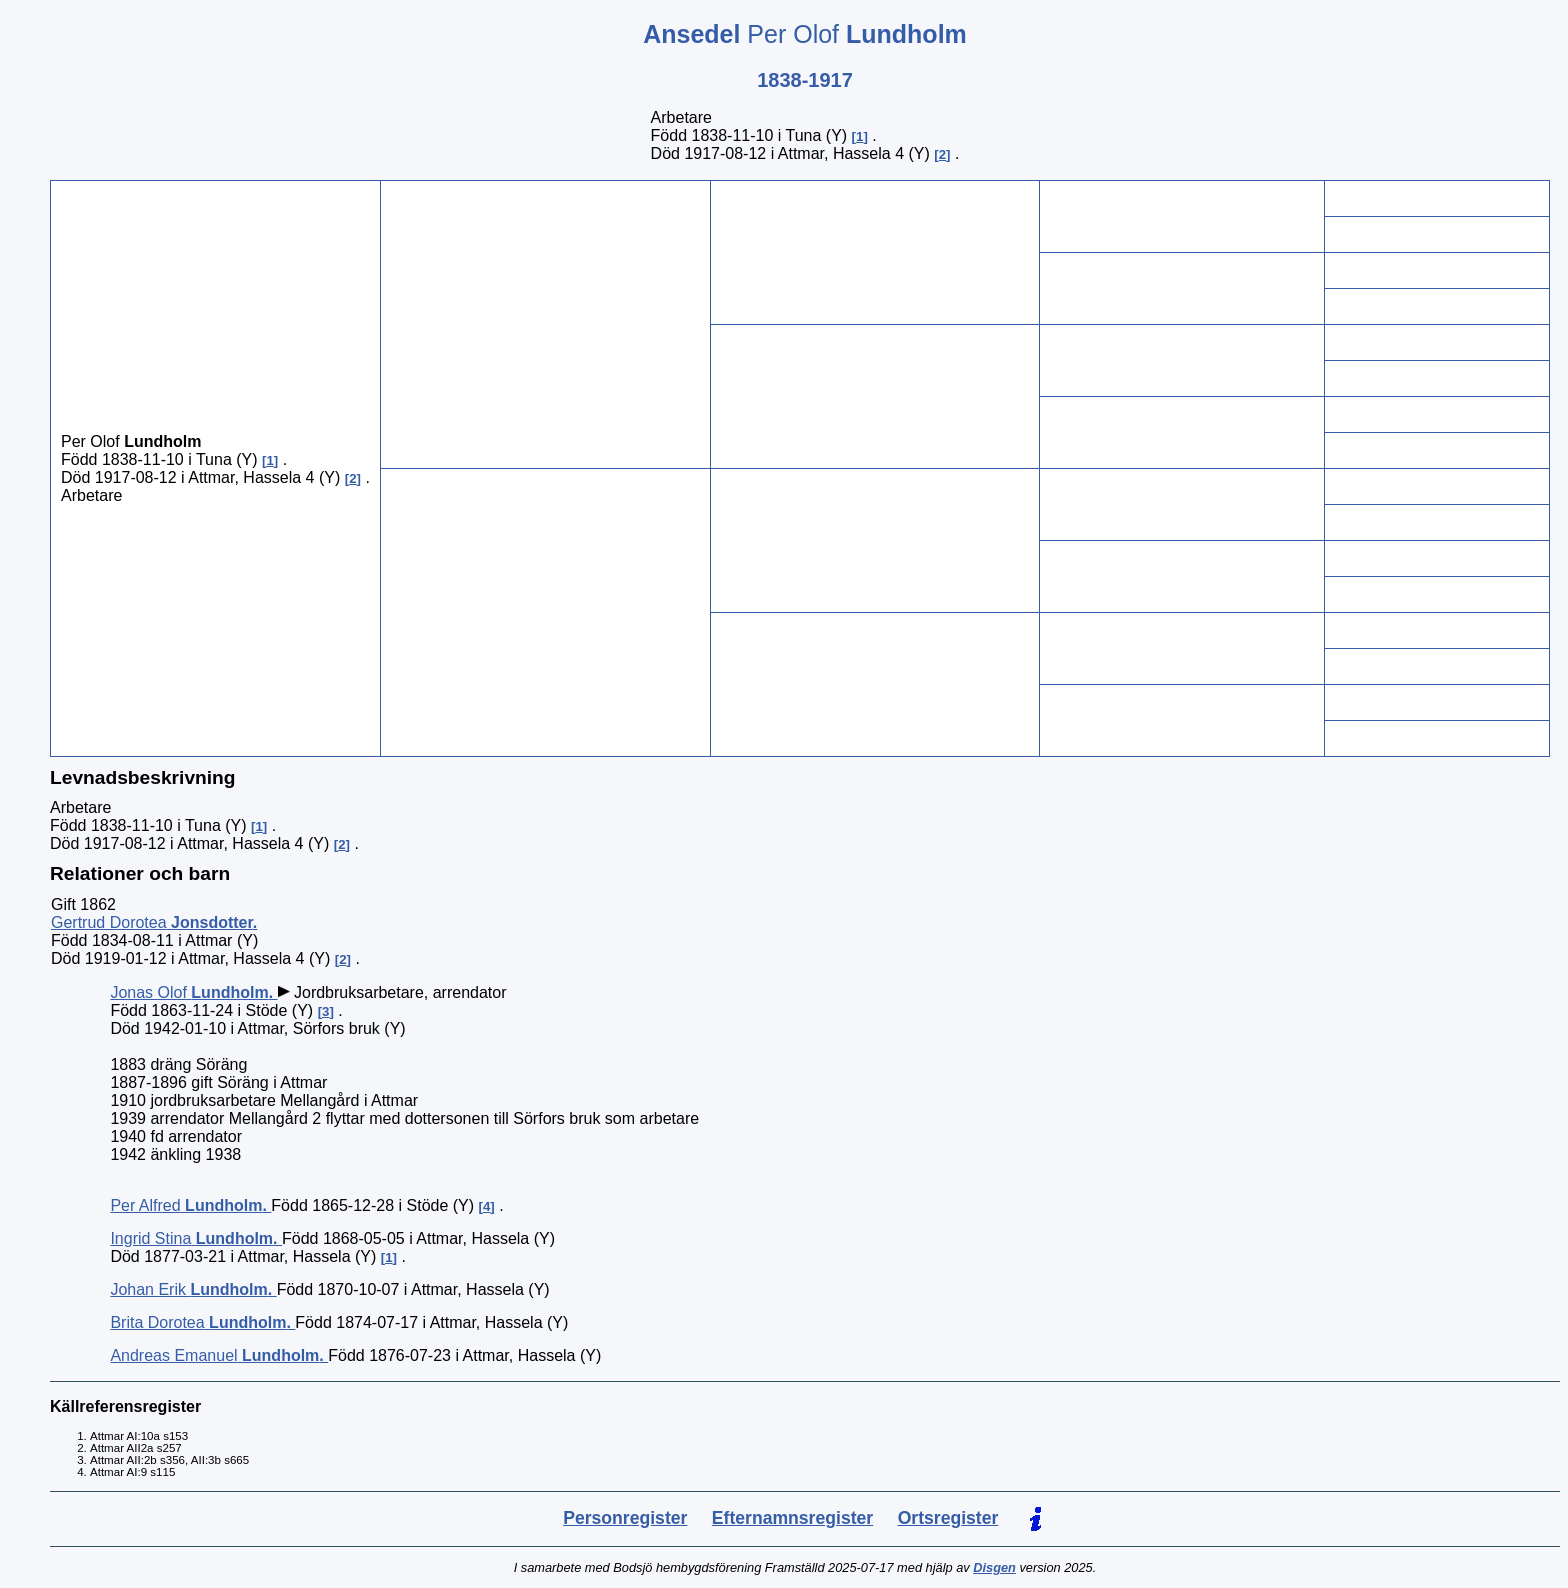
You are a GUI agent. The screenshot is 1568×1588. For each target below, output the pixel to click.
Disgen (994, 1567)
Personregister (625, 1518)
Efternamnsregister (792, 1518)
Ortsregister (948, 1518)
